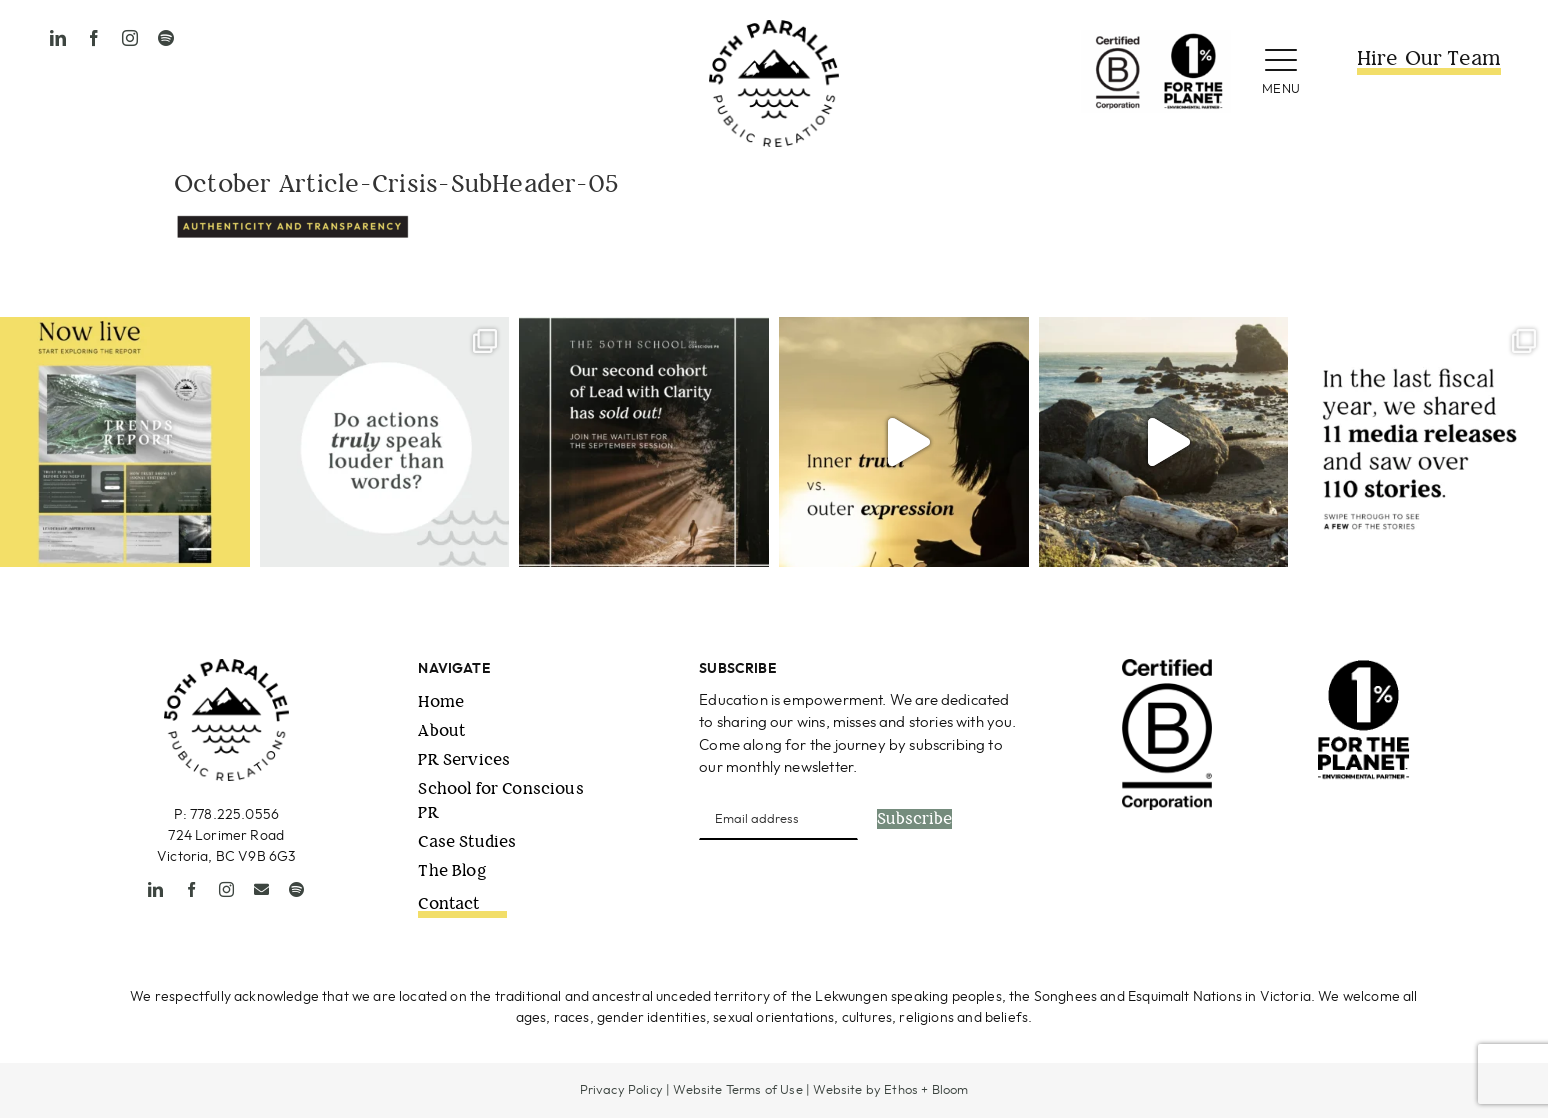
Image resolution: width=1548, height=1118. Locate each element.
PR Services (464, 759)
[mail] (261, 889)
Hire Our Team (1429, 58)
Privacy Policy (621, 1090)
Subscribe (914, 819)
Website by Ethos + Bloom (890, 1090)
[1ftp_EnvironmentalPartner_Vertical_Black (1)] (1363, 667)
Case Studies (467, 841)
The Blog (452, 870)
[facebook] (94, 38)
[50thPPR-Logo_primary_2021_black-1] (774, 28)
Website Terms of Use (737, 1090)
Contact (448, 903)
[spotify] (166, 38)
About (441, 730)
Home (441, 701)
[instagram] (130, 38)
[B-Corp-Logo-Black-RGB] (1167, 667)
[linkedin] (58, 38)
